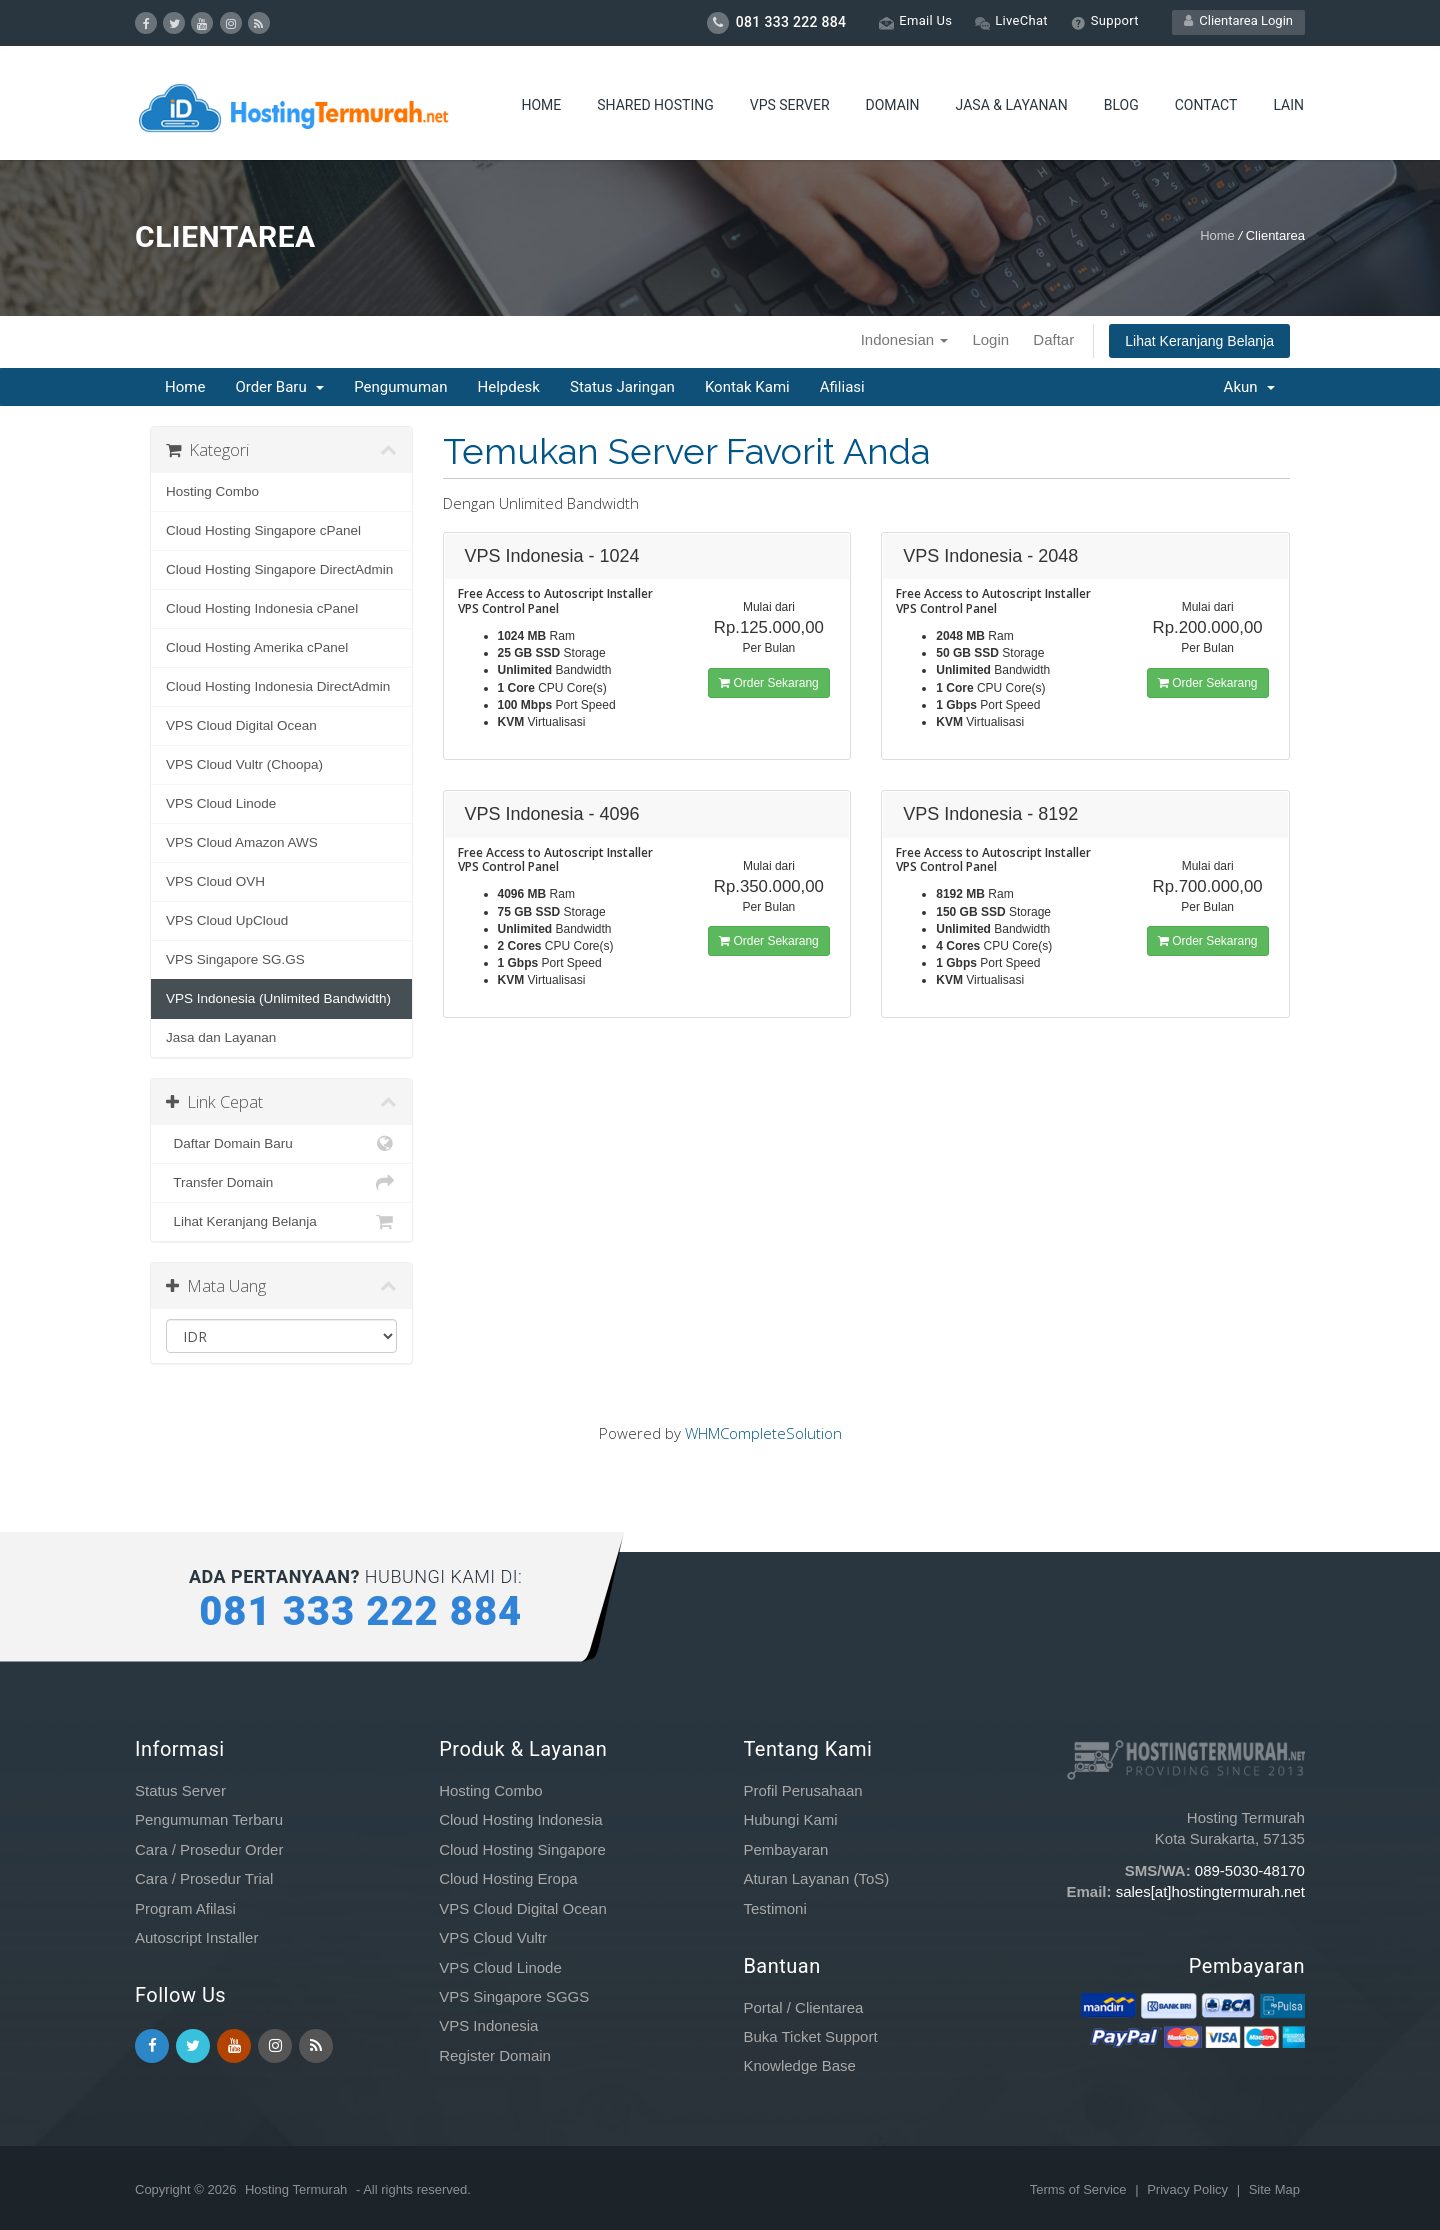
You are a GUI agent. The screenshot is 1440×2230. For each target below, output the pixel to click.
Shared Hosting (655, 105)
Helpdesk (508, 387)
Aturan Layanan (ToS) (816, 1878)
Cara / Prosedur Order (209, 1849)
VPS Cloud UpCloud (227, 920)
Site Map (1274, 2189)
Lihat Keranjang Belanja (1199, 341)
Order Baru (279, 387)
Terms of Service (1080, 2189)
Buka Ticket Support (810, 2036)
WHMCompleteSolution (763, 1433)
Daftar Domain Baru (281, 1144)
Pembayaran (785, 1849)
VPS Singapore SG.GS (235, 959)
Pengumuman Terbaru (209, 1819)
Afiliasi (842, 387)
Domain (893, 105)
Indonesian (905, 339)
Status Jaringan (622, 387)
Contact (1206, 105)
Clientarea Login (1238, 20)
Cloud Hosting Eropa (508, 1878)
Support (1105, 21)
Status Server (180, 1790)
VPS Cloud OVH (215, 881)
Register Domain (495, 2055)
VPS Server (790, 105)
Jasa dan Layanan (221, 1037)
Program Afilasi (185, 1908)
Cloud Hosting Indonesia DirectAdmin (278, 686)
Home (541, 105)
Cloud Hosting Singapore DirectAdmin (279, 569)
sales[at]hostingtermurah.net (1210, 1891)
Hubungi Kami (790, 1819)
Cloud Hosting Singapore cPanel (263, 530)
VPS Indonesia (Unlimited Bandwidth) (278, 998)
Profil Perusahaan (802, 1790)
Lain (1288, 105)
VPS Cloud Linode (221, 803)
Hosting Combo (212, 491)
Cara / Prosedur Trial (204, 1878)
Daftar (1053, 339)
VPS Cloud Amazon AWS (242, 842)
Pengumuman (400, 387)
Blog (1121, 105)
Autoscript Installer (196, 1937)
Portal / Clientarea (803, 2007)
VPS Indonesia (488, 2025)
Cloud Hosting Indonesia (520, 1819)
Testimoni (774, 1908)
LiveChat (1011, 21)
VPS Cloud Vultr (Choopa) (244, 764)
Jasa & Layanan (1012, 105)
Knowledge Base (799, 2065)
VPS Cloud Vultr (493, 1937)
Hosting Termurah (296, 2189)
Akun (1249, 387)
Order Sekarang (769, 683)
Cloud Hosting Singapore (522, 1849)
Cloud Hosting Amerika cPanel (257, 647)
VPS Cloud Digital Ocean (241, 725)
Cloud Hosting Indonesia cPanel (262, 608)
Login (990, 339)
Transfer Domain (281, 1183)
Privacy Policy (1189, 2189)
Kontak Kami (747, 387)
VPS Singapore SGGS (514, 1996)
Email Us (915, 21)
